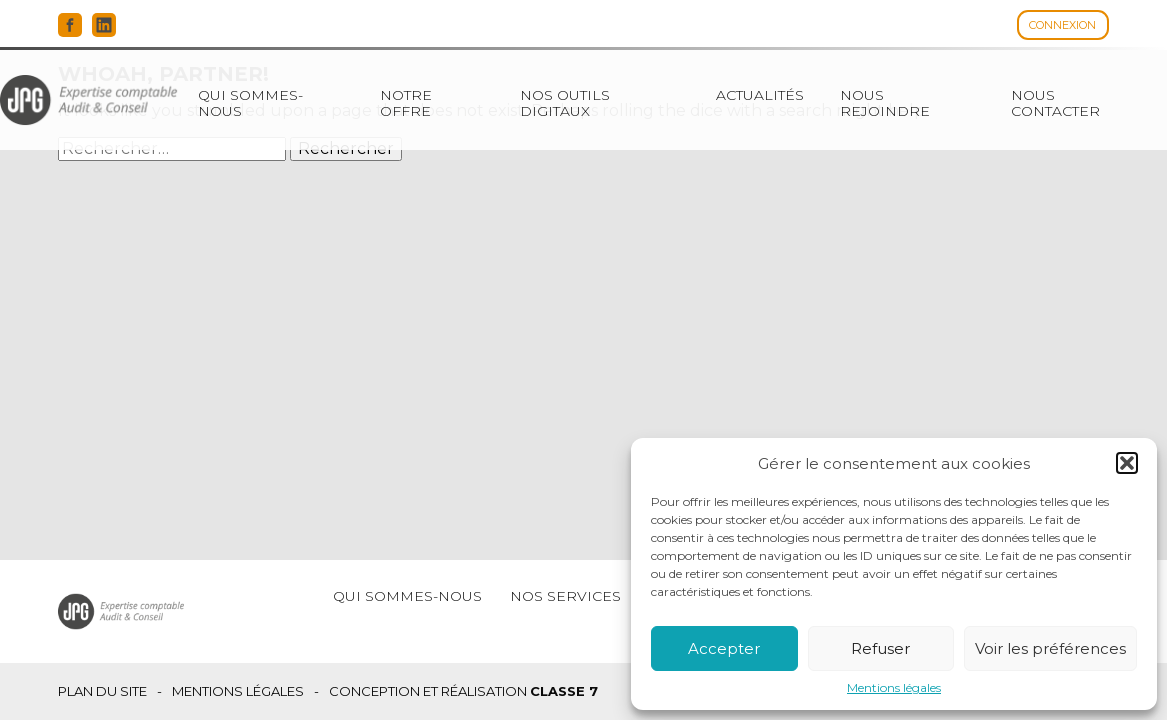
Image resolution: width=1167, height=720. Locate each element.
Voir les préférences (1050, 648)
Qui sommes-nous (250, 103)
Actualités (760, 95)
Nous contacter (1055, 103)
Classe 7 (564, 691)
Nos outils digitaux (565, 103)
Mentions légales (894, 688)
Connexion (1062, 25)
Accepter (724, 648)
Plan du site (102, 691)
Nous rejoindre (885, 103)
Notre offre (406, 103)
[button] (1127, 463)
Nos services (565, 596)
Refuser (880, 648)
